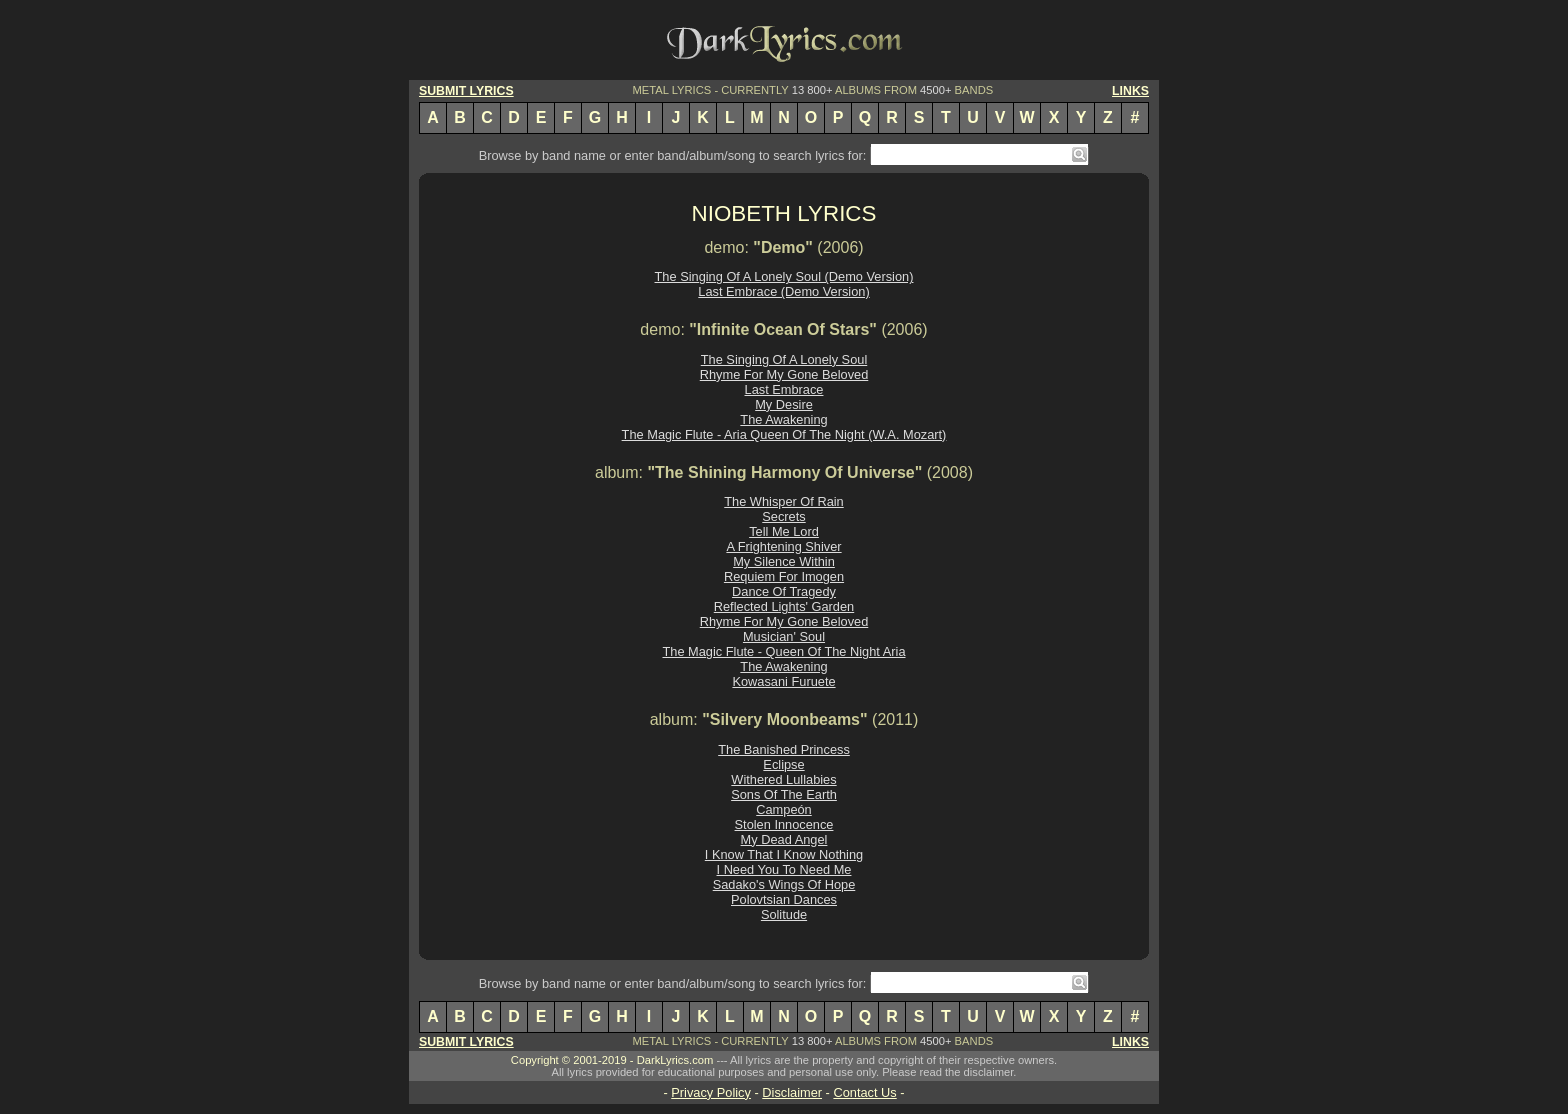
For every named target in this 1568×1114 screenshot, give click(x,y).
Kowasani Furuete (783, 681)
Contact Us (864, 1092)
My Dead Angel (784, 839)
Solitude (784, 914)
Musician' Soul (784, 636)
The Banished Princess (784, 749)
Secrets (783, 516)
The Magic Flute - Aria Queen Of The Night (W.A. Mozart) (784, 434)
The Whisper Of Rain (783, 501)
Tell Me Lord (784, 531)
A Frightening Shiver (783, 546)
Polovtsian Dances (784, 899)
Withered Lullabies (783, 779)
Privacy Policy (711, 1092)
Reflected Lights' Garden (784, 606)
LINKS (1130, 91)
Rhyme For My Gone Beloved (784, 374)
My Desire (784, 404)
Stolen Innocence (784, 824)
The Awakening (783, 419)
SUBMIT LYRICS (466, 91)
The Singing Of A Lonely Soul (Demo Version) (784, 276)
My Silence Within (784, 561)
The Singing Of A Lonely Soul (784, 359)
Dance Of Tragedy (784, 591)
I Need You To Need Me (784, 869)
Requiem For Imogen (784, 576)
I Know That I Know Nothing (784, 854)
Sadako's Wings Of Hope (784, 884)
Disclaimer (792, 1092)
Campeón (784, 809)
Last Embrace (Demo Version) (783, 291)
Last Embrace (784, 389)
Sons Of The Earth (784, 794)
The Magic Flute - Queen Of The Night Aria (783, 651)
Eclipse (783, 764)
